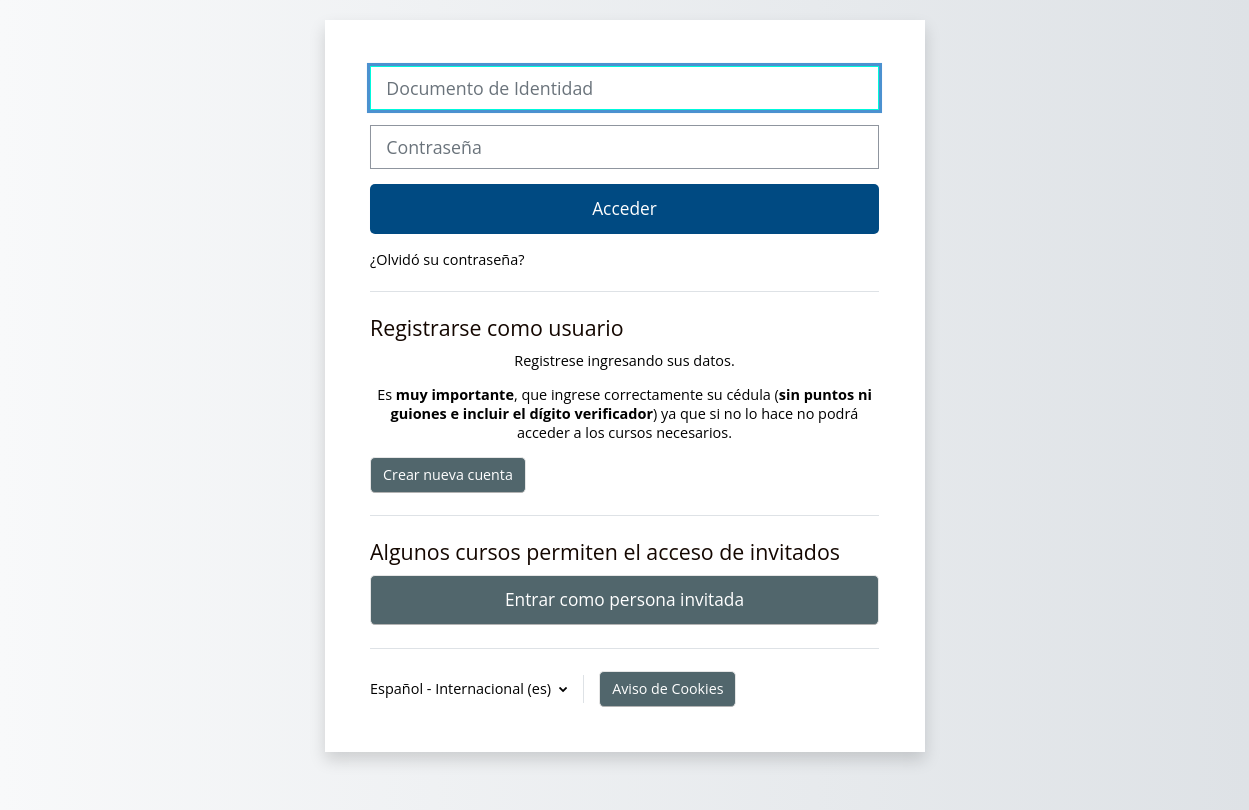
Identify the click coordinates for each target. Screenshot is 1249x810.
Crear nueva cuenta (448, 474)
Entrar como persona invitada (624, 599)
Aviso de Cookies (667, 688)
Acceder (624, 208)
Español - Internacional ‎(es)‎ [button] (462, 688)
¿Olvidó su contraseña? (447, 259)
